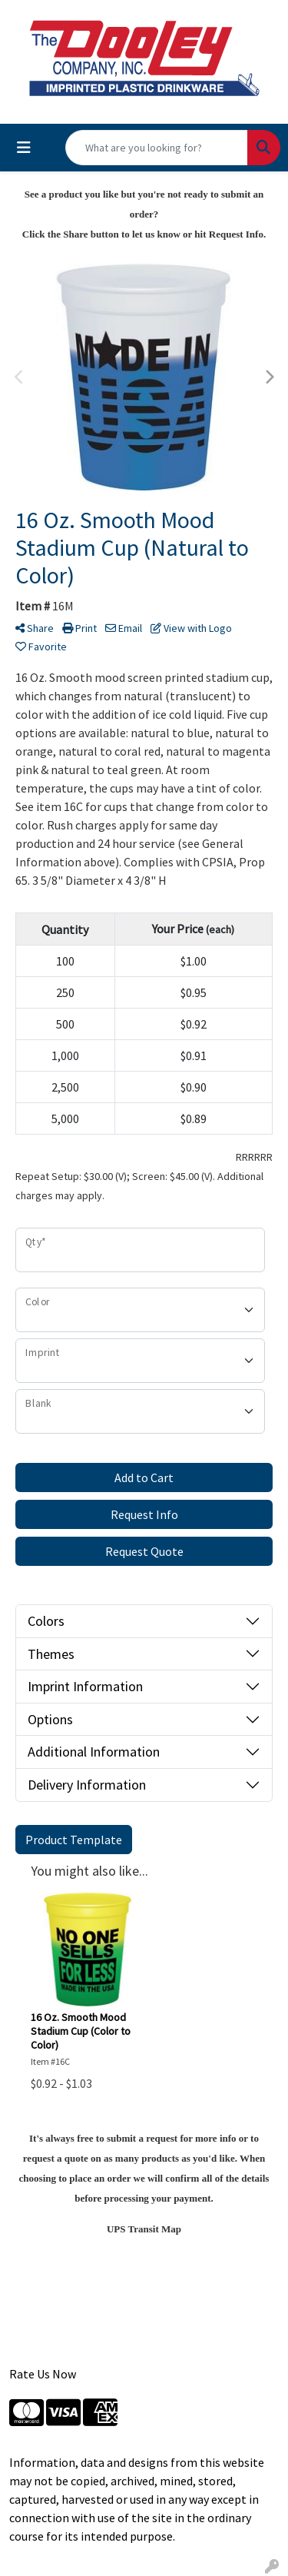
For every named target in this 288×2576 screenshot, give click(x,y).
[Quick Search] (156, 147)
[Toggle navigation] (24, 147)
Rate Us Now (42, 2374)
